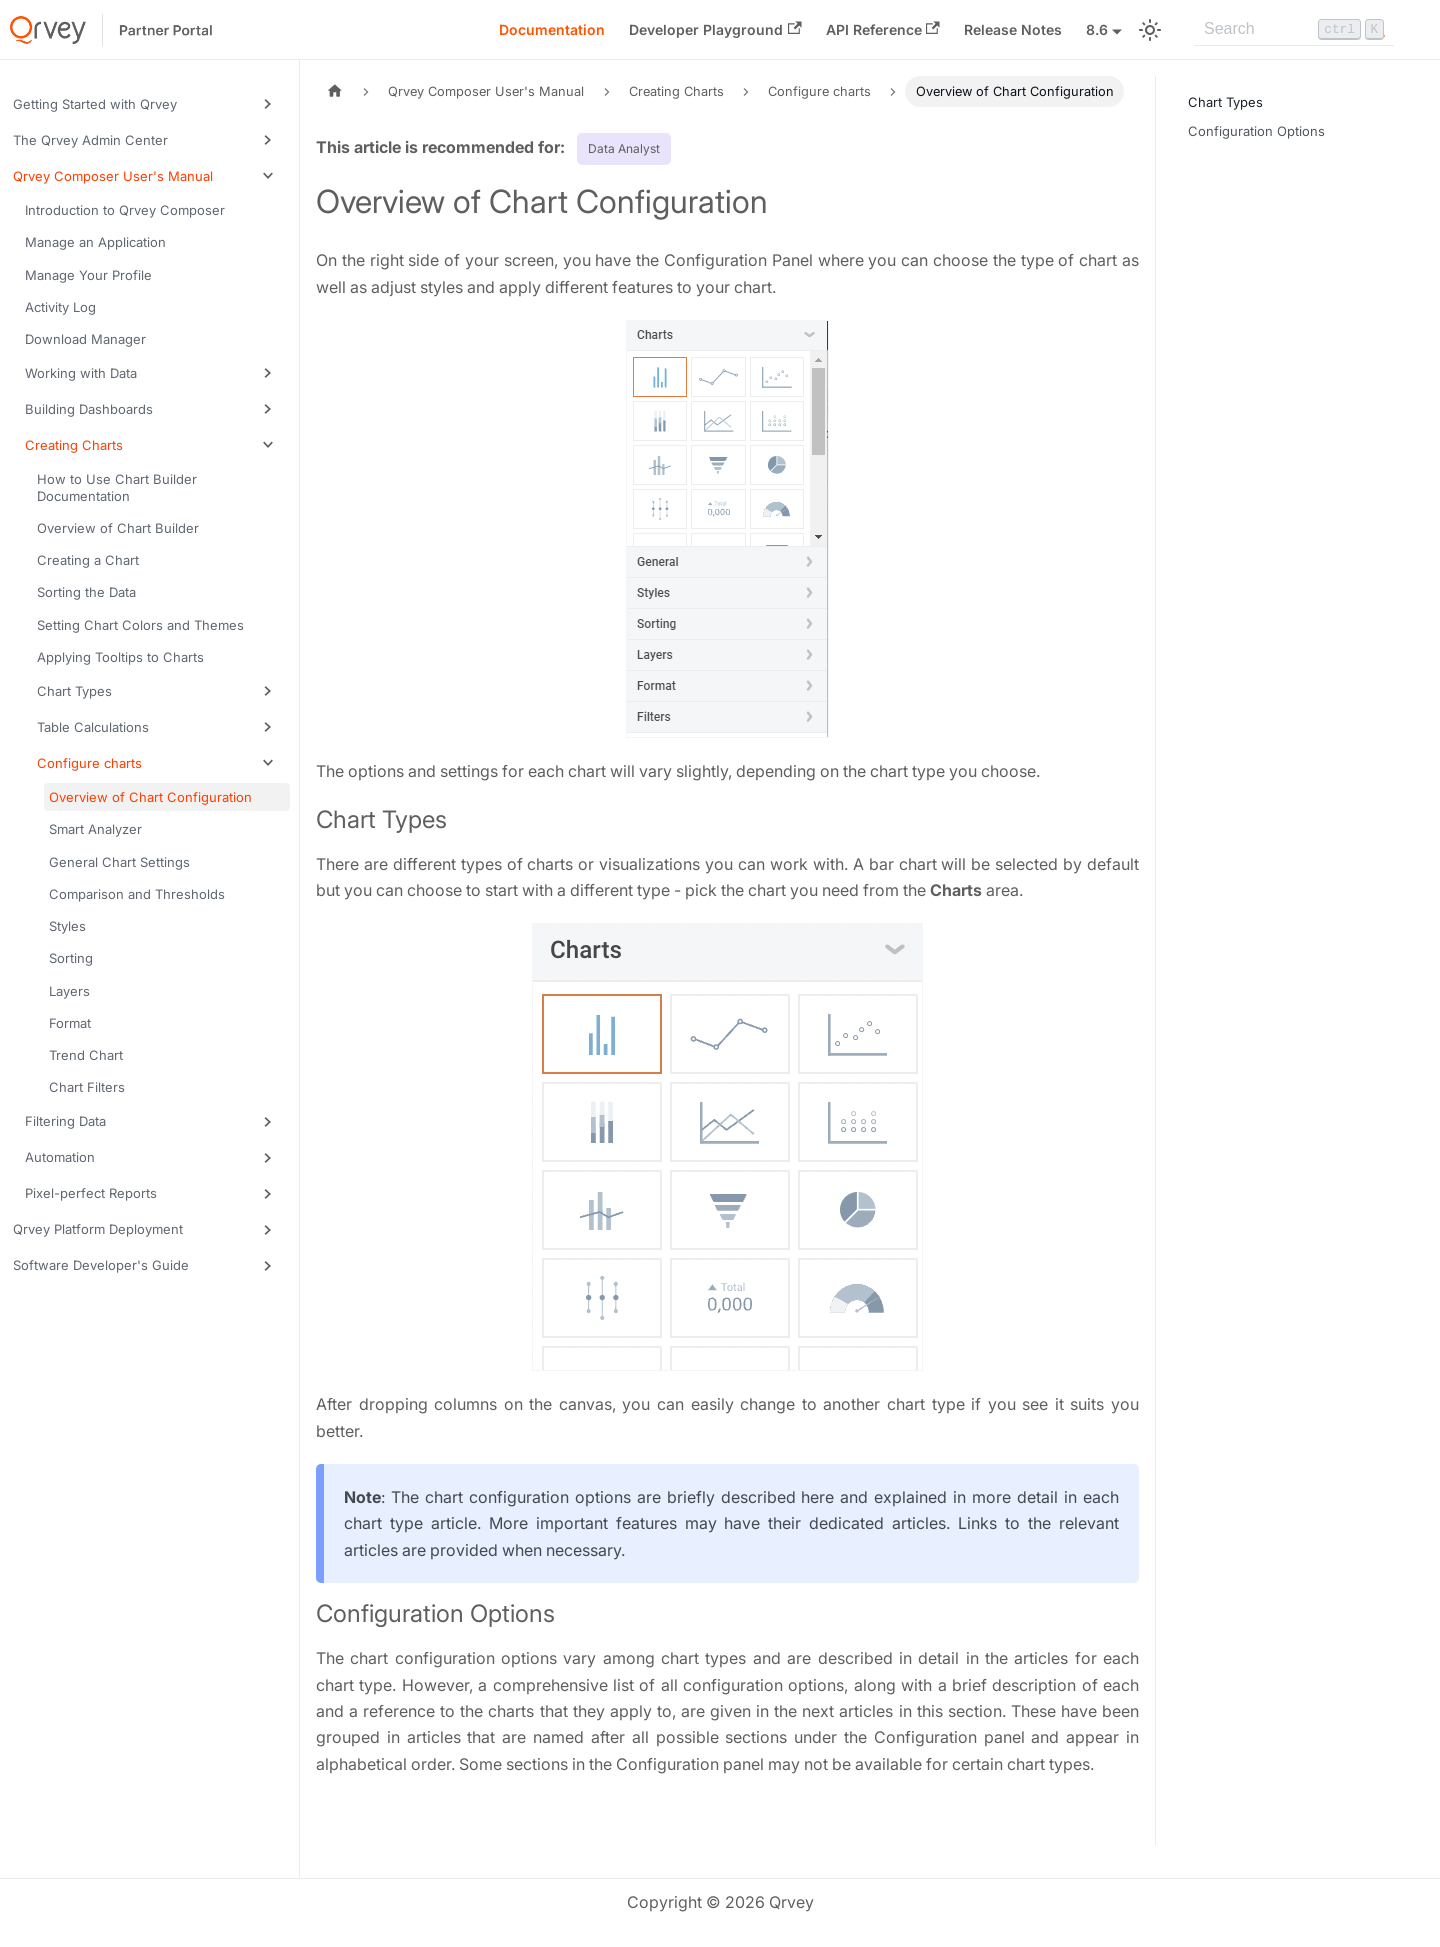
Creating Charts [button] (74, 445)
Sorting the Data (86, 592)
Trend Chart (86, 1055)
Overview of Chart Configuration (150, 797)
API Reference (883, 29)
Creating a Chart (88, 560)
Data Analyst (624, 148)
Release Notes (1013, 29)
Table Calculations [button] (93, 727)
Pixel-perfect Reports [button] (91, 1193)
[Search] (1294, 30)
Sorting (71, 958)
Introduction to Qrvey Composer (125, 210)
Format (70, 1023)
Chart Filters (87, 1087)
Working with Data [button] (81, 373)
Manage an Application (95, 242)
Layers (69, 991)
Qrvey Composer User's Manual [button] (113, 176)
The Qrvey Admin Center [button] (90, 140)
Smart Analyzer (95, 829)
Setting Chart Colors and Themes (140, 625)
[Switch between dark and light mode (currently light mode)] (1150, 30)
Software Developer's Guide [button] (101, 1265)
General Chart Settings (119, 862)
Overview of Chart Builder (118, 528)
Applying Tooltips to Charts (120, 657)
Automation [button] (60, 1157)
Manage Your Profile (88, 275)
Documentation (552, 29)
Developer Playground (715, 29)
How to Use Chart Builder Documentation (117, 487)
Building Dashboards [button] (89, 409)
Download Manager (85, 339)
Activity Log (60, 307)
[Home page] (335, 91)
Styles (67, 926)
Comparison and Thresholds (137, 894)
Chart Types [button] (74, 691)
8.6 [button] (1097, 29)
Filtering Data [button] (65, 1121)
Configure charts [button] (89, 763)
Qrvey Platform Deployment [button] (98, 1229)
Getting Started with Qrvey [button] (95, 104)
